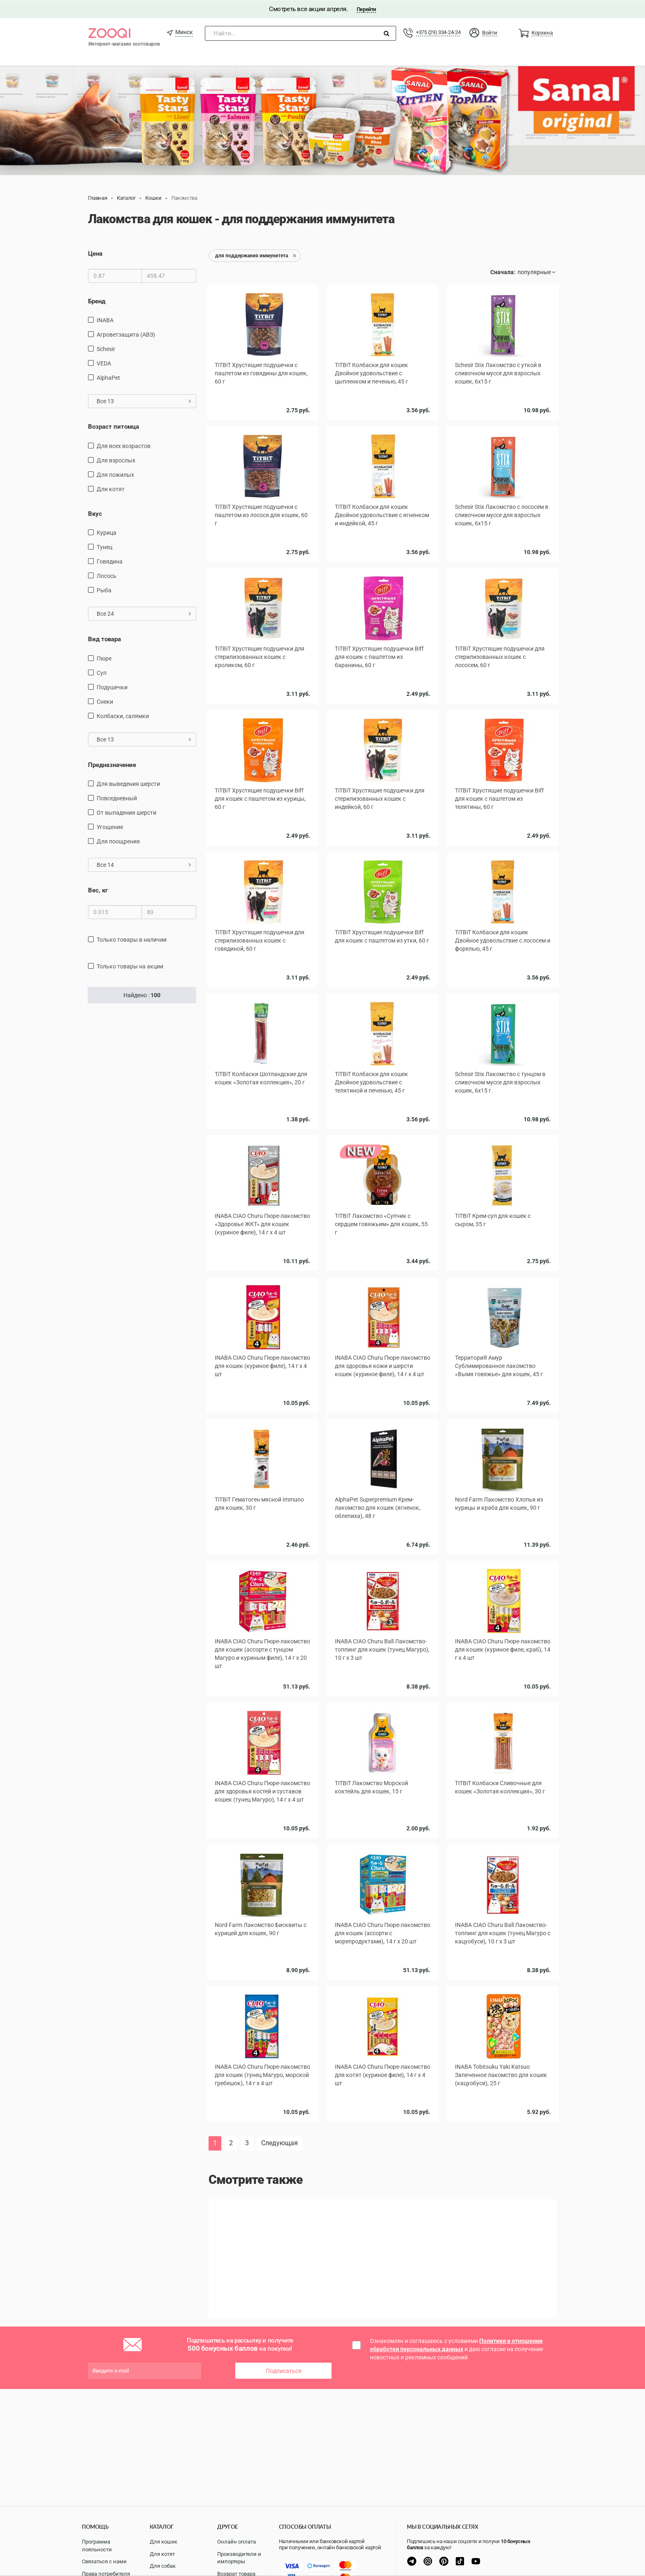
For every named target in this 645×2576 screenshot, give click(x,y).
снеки (105, 701)
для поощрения (118, 841)
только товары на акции (130, 966)
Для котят (162, 2554)
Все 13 (144, 401)
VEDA (104, 363)
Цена (95, 253)
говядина (110, 561)
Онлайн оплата (236, 2542)
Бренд (96, 301)
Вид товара (104, 638)
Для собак (163, 2566)
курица (106, 532)
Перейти (366, 9)
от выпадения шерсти (126, 812)
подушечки (112, 686)
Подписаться (284, 2370)
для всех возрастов (124, 445)
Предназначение (112, 764)
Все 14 (144, 864)
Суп (102, 672)
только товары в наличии (132, 939)
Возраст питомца (113, 426)
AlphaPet (108, 377)
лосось (106, 575)
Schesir (106, 348)
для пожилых (115, 474)
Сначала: (502, 271)
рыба (104, 590)
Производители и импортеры (239, 2558)
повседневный (117, 798)
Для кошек (163, 2542)
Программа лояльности (97, 2546)
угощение (110, 826)
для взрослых (116, 459)
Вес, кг (98, 890)
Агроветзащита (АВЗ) (126, 334)
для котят (111, 488)
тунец (104, 546)
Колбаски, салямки (123, 715)
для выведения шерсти (128, 783)
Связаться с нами (104, 2561)
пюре (104, 657)
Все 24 (144, 613)
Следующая (279, 2142)
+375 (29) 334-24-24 (438, 32)
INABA (105, 320)
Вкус (95, 513)
